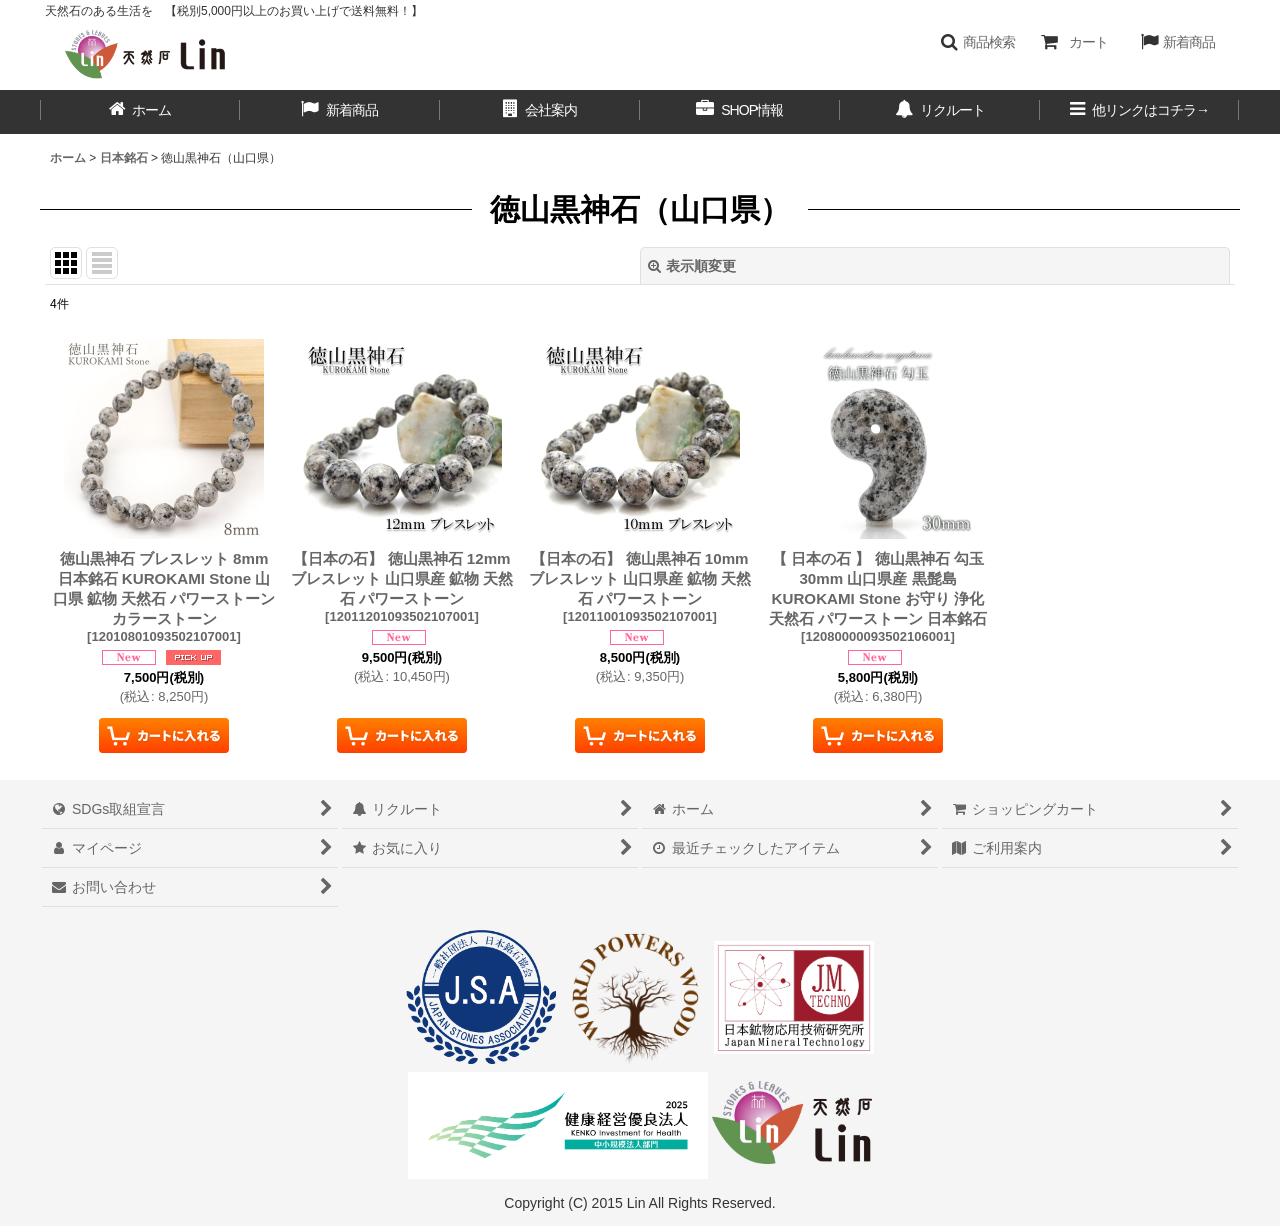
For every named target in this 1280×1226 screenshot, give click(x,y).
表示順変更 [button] (692, 266)
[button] (977, 42)
